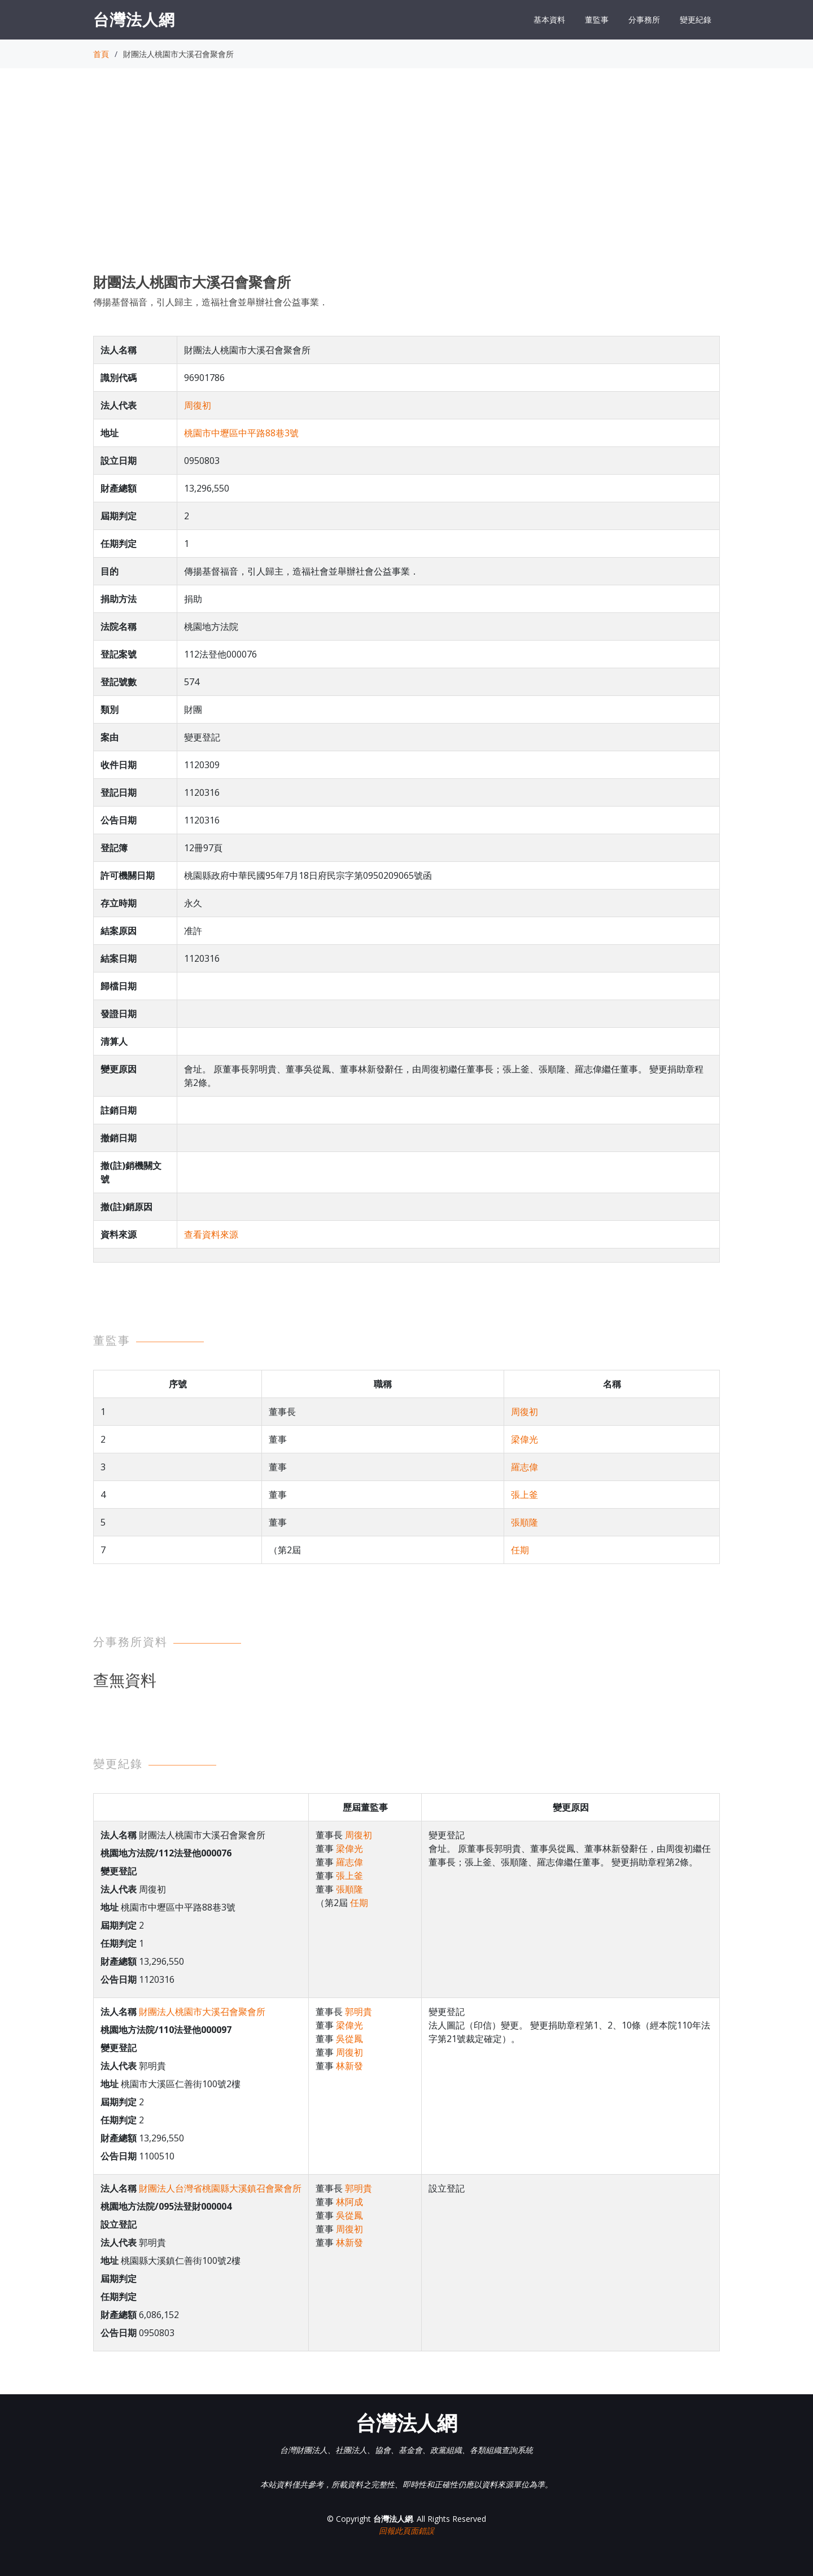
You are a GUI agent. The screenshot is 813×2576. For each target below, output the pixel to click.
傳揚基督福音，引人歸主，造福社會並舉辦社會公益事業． (210, 302)
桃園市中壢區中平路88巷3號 (241, 433)
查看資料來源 (211, 1234)
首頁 (101, 54)
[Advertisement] (406, 181)
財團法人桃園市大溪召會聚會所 (202, 2011)
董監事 (597, 19)
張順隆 (524, 1522)
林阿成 (349, 2202)
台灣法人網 (134, 19)
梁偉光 (524, 1439)
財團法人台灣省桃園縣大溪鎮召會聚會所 (220, 2188)
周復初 (197, 405)
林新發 (349, 2066)
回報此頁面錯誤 (406, 2530)
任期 (520, 1550)
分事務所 (644, 19)
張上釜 (524, 1494)
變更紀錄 (695, 19)
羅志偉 (524, 1467)
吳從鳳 (349, 2038)
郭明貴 (358, 2011)
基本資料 (549, 19)
